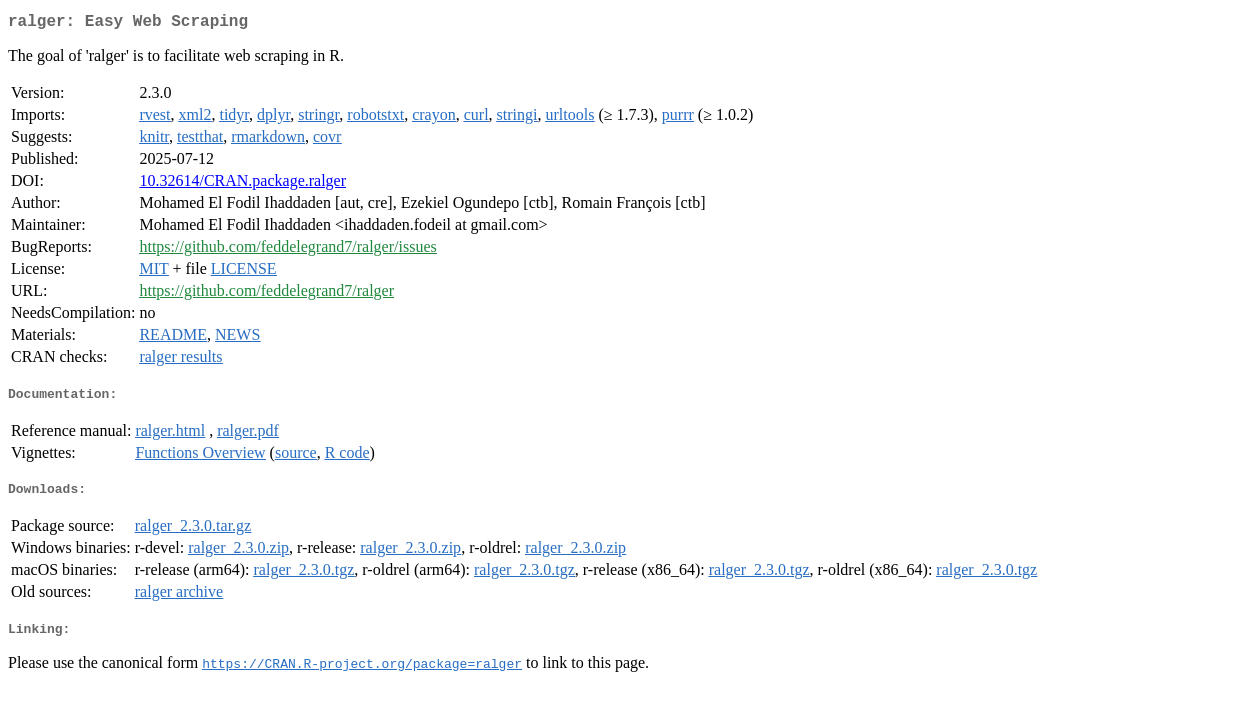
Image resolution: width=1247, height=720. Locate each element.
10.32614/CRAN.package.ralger (242, 184)
